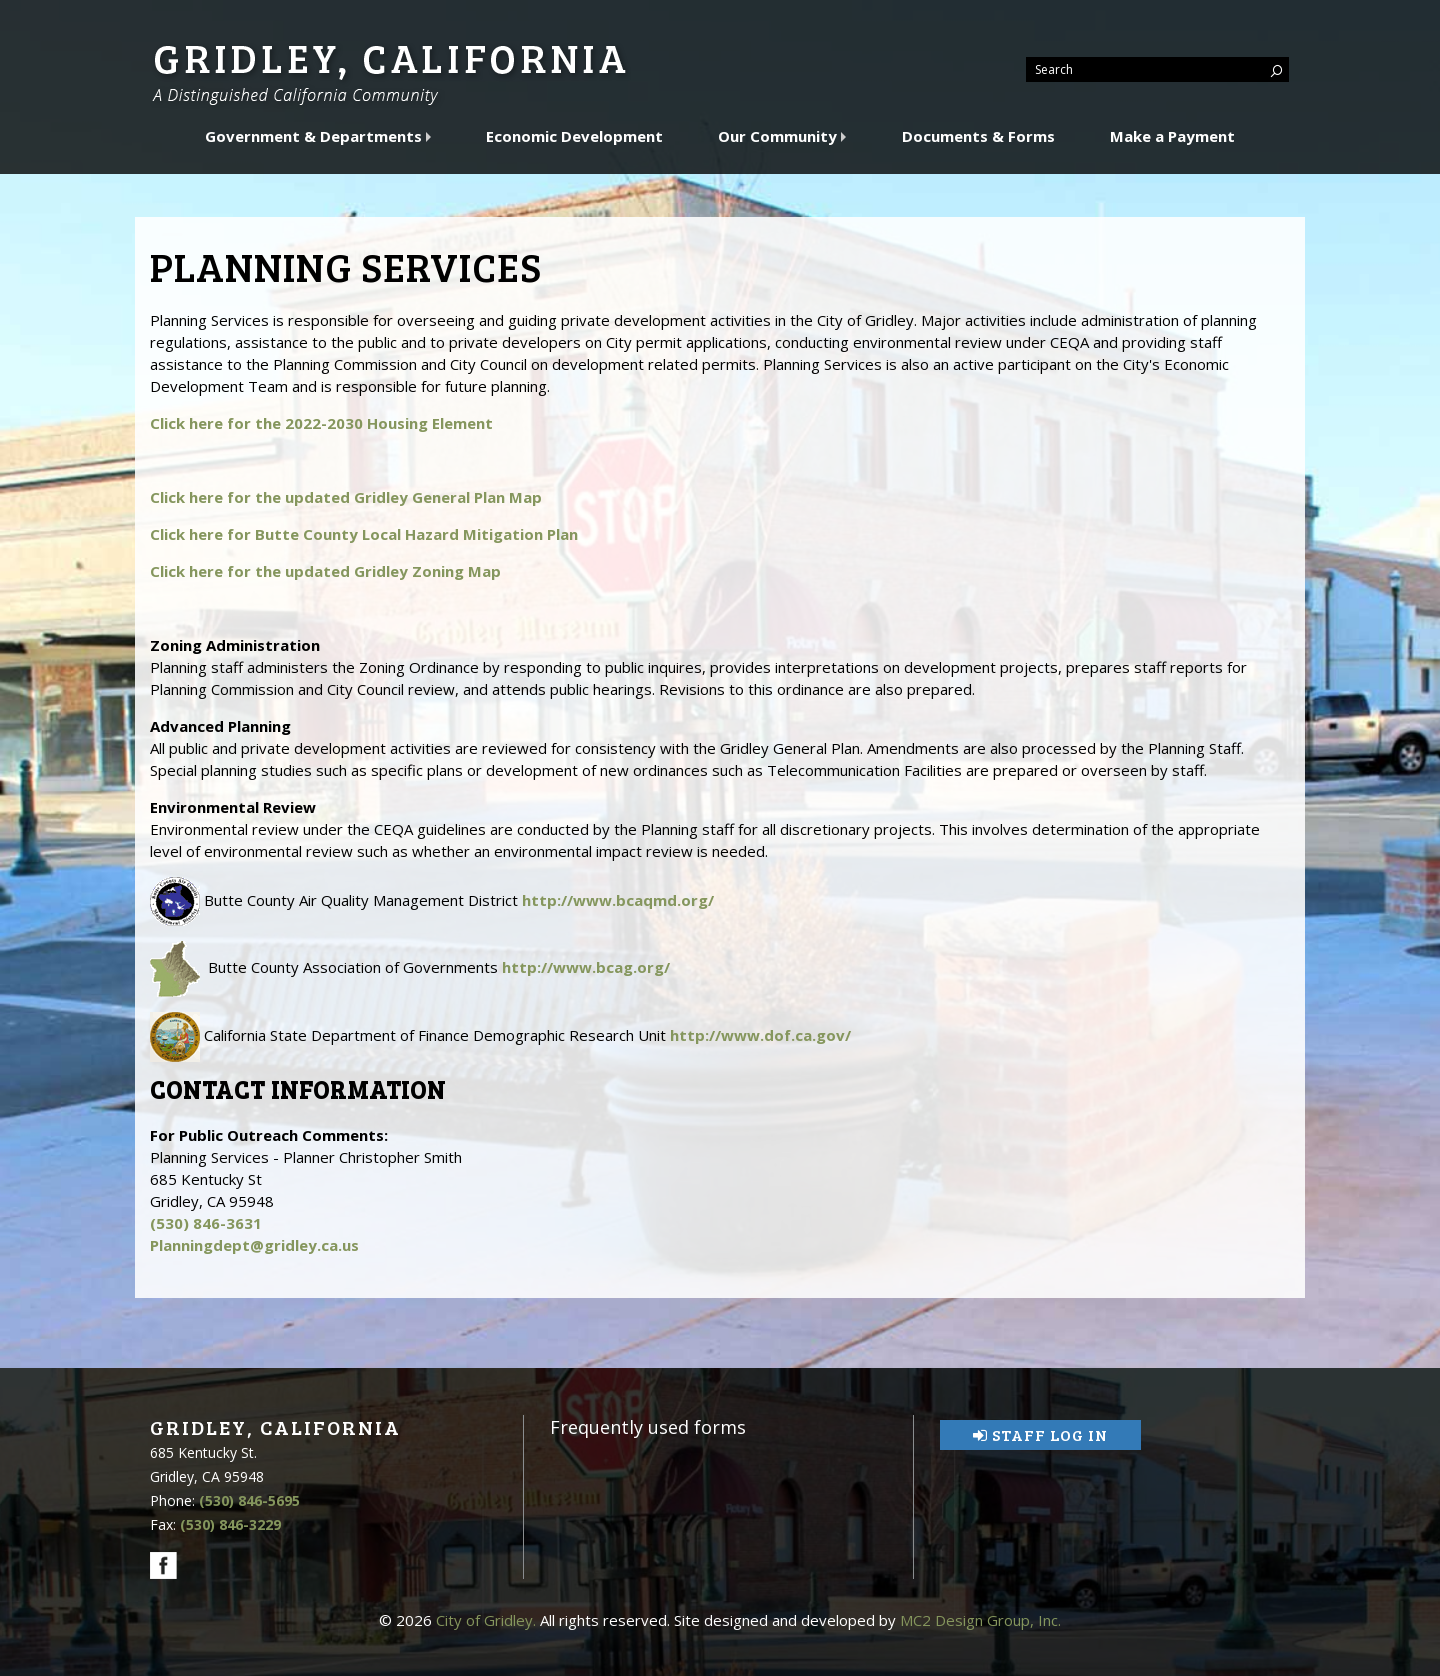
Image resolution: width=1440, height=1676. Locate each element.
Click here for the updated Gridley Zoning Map (325, 571)
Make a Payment (1172, 136)
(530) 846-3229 (230, 1524)
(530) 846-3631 (206, 1223)
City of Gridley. (486, 1620)
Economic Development (574, 136)
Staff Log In (1040, 1434)
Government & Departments (315, 136)
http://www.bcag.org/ (586, 967)
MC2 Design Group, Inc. (980, 1620)
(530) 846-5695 (249, 1500)
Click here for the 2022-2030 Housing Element (321, 423)
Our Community (779, 136)
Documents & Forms (978, 136)
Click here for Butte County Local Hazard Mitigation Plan (364, 534)
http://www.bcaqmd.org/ (618, 900)
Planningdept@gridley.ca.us (254, 1245)
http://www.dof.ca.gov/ (760, 1035)
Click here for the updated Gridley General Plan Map (346, 497)
